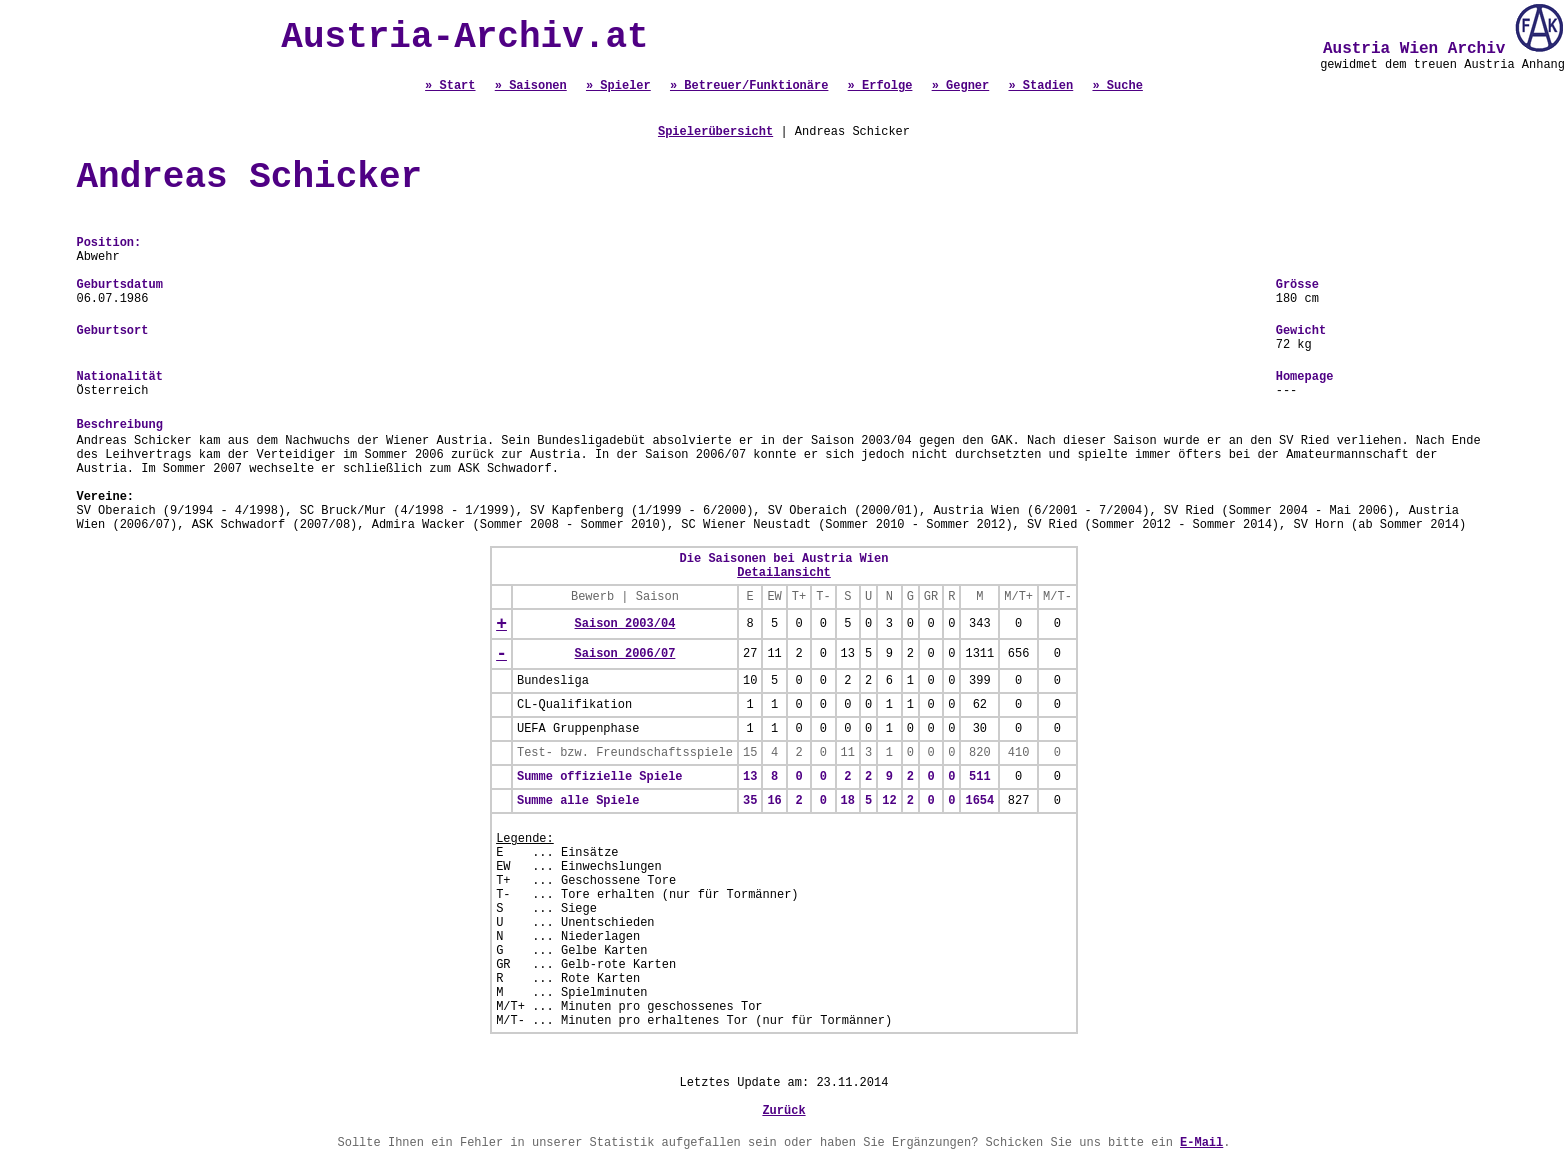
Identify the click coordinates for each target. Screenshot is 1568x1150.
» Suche (1117, 86)
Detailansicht (784, 573)
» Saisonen (531, 86)
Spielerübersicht (715, 132)
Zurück (783, 1111)
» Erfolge (880, 86)
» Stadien (1040, 86)
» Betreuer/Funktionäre (749, 86)
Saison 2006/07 (625, 654)
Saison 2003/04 (625, 624)
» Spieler (618, 86)
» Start (450, 86)
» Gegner (961, 86)
